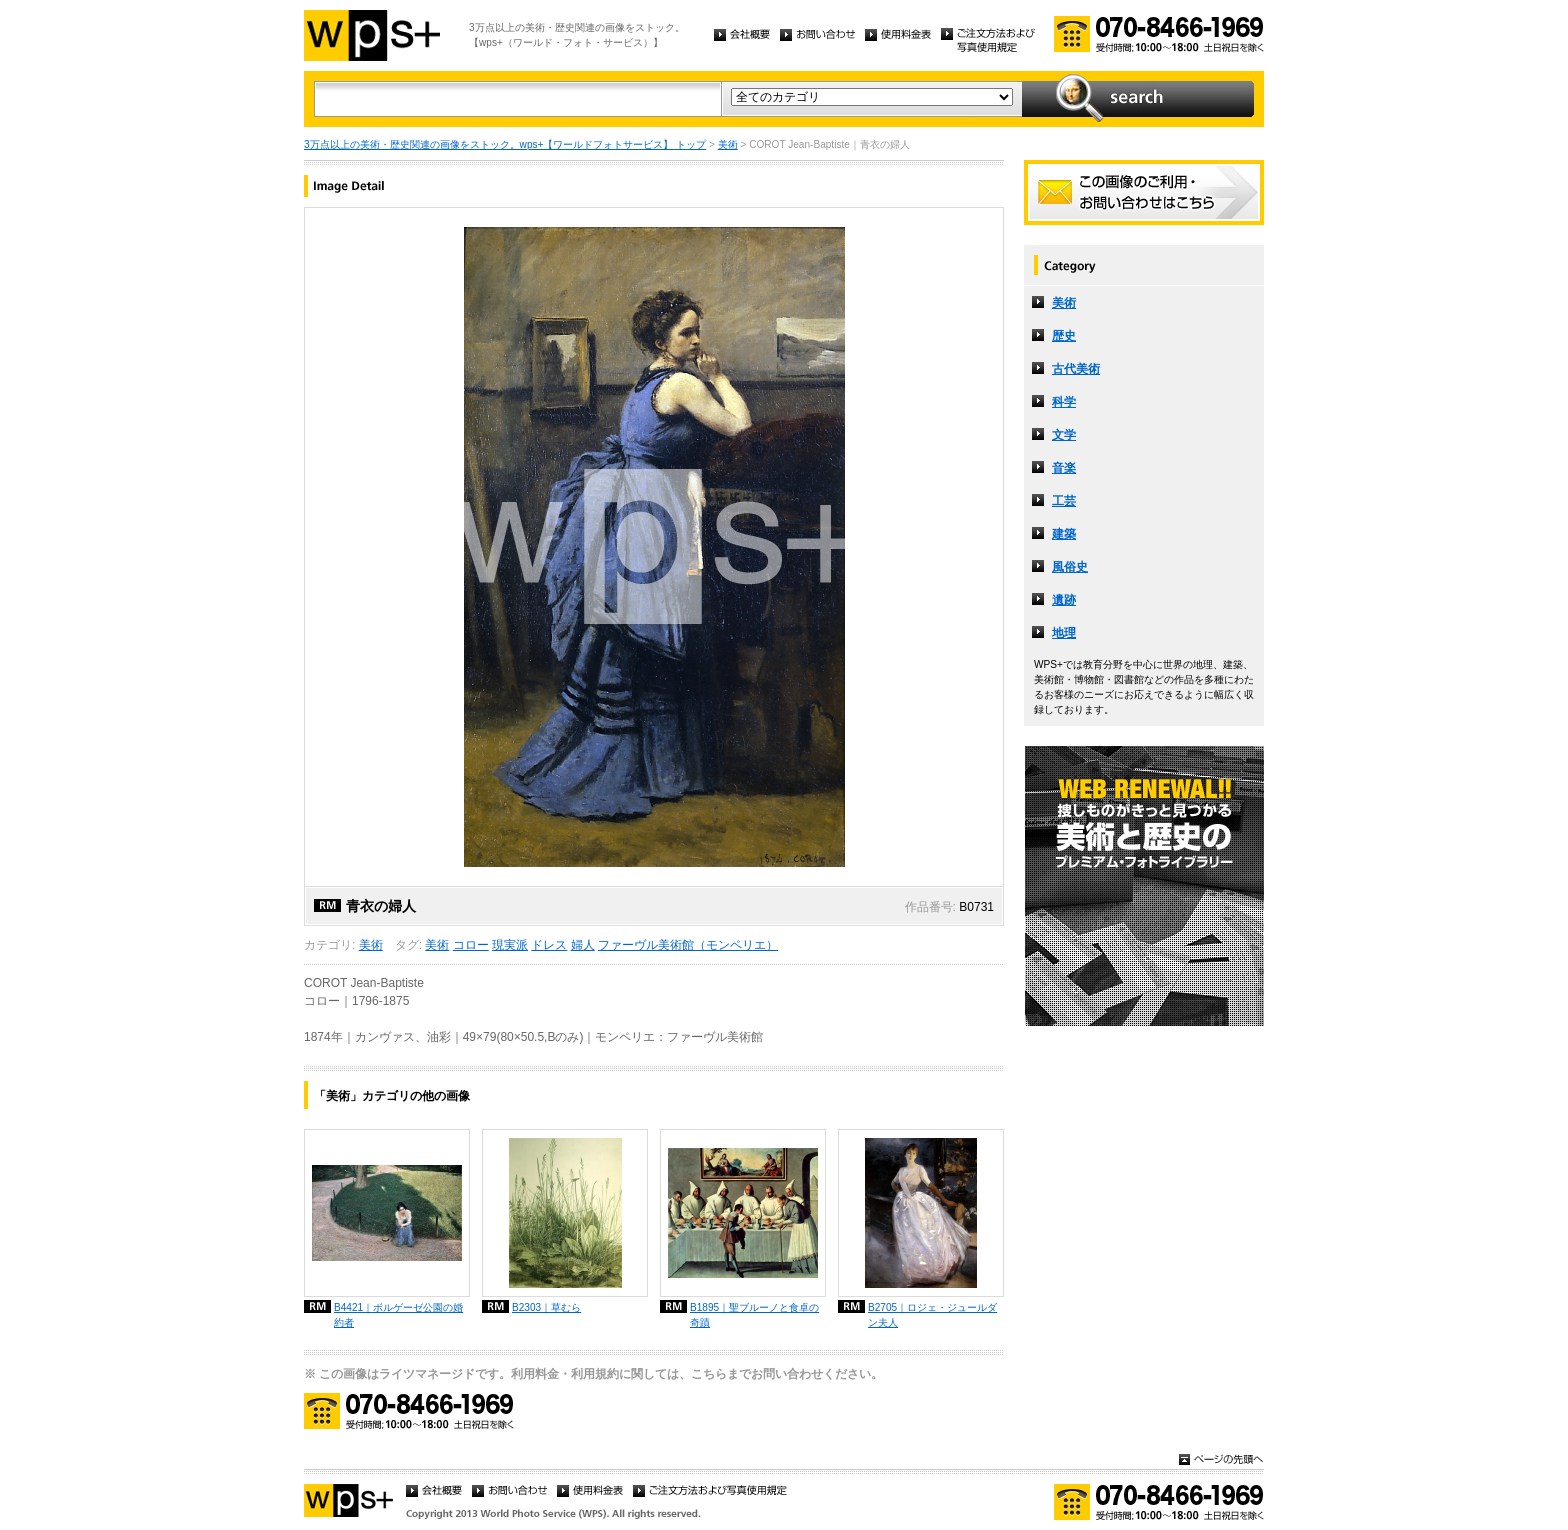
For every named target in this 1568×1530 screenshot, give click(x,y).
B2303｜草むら (546, 1307)
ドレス (549, 945)
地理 (1064, 633)
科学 (1064, 402)
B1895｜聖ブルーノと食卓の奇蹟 (754, 1315)
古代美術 (1076, 369)
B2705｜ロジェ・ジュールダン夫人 (932, 1315)
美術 (728, 144)
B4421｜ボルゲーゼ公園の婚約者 (398, 1315)
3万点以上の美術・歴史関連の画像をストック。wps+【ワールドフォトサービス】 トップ (505, 144)
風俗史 (1070, 567)
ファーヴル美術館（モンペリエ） (688, 945)
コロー (471, 945)
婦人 (583, 945)
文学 (1064, 435)
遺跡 (1064, 600)
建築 (1064, 534)
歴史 (1064, 336)
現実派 (510, 945)
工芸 (1064, 501)
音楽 (1064, 468)
